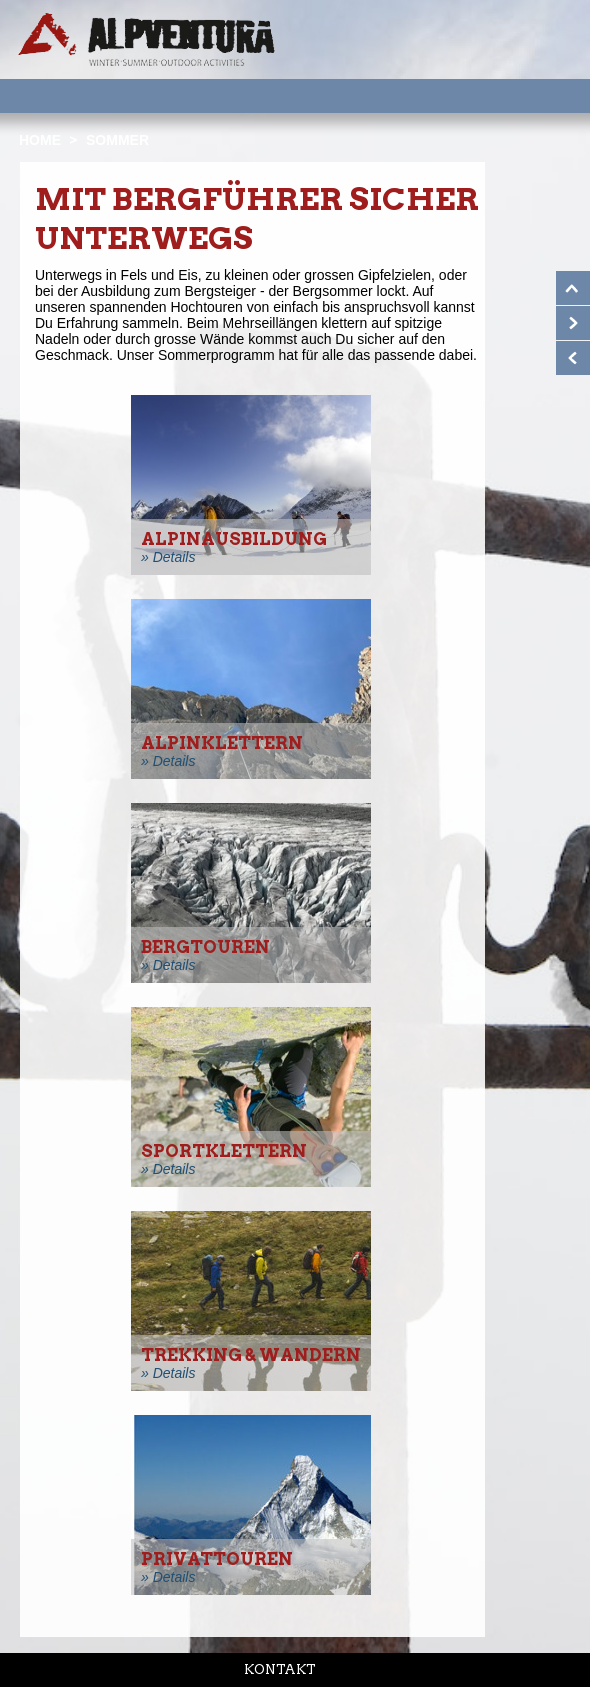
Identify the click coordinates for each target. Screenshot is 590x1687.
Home (40, 140)
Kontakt (280, 1669)
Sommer (117, 140)
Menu (540, 95)
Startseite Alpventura (146, 39)
